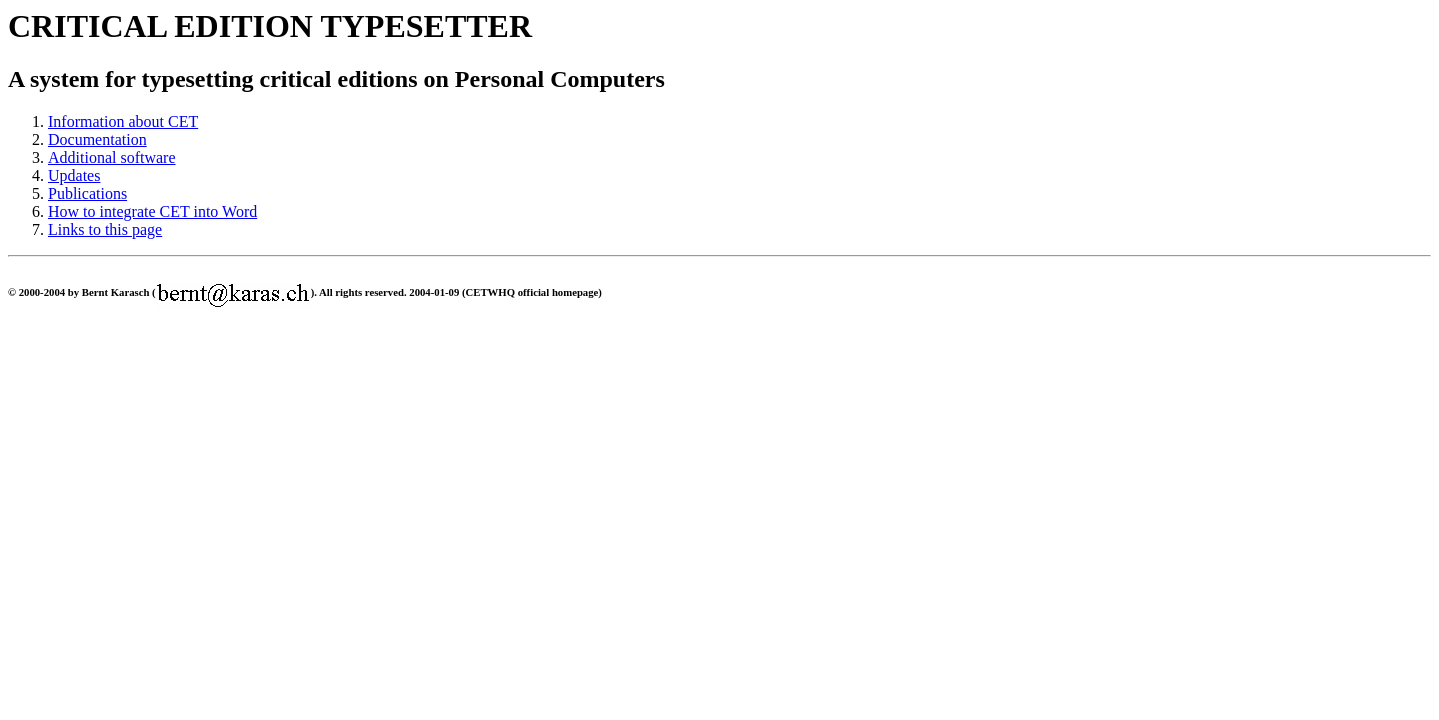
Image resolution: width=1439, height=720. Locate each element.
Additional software (112, 157)
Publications (87, 193)
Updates (74, 175)
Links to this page (105, 229)
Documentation (97, 139)
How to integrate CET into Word (152, 211)
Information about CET (123, 121)
